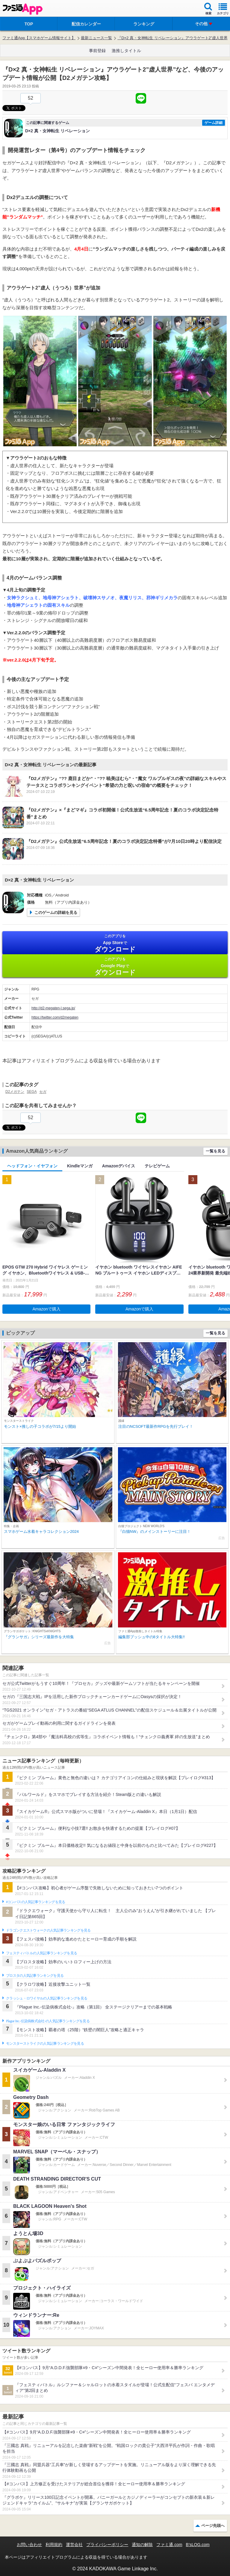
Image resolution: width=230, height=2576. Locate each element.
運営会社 (74, 2544)
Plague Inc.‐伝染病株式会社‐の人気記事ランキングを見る (48, 2021)
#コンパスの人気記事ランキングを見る (35, 1902)
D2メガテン (14, 1092)
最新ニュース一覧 (96, 38)
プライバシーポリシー (107, 2544)
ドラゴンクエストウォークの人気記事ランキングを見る (48, 1930)
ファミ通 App (22, 9)
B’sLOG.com (198, 2544)
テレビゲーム (157, 1165)
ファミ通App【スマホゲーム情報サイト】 (38, 38)
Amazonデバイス (118, 1165)
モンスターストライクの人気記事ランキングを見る (45, 2043)
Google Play (115, 966)
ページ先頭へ (213, 2525)
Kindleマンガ (80, 1165)
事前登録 (97, 50)
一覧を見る (215, 1151)
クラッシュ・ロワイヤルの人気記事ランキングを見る (46, 1998)
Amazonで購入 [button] (46, 1309)
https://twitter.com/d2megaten (54, 1017)
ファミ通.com (169, 2544)
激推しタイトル (126, 50)
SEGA (32, 1092)
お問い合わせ (29, 2544)
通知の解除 (142, 2544)
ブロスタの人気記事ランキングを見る (34, 1975)
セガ (42, 1092)
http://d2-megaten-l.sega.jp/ (53, 1008)
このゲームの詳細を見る (55, 912)
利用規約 (54, 2544)
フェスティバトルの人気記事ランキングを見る (41, 1953)
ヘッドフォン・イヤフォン (32, 1165)
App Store (115, 943)
